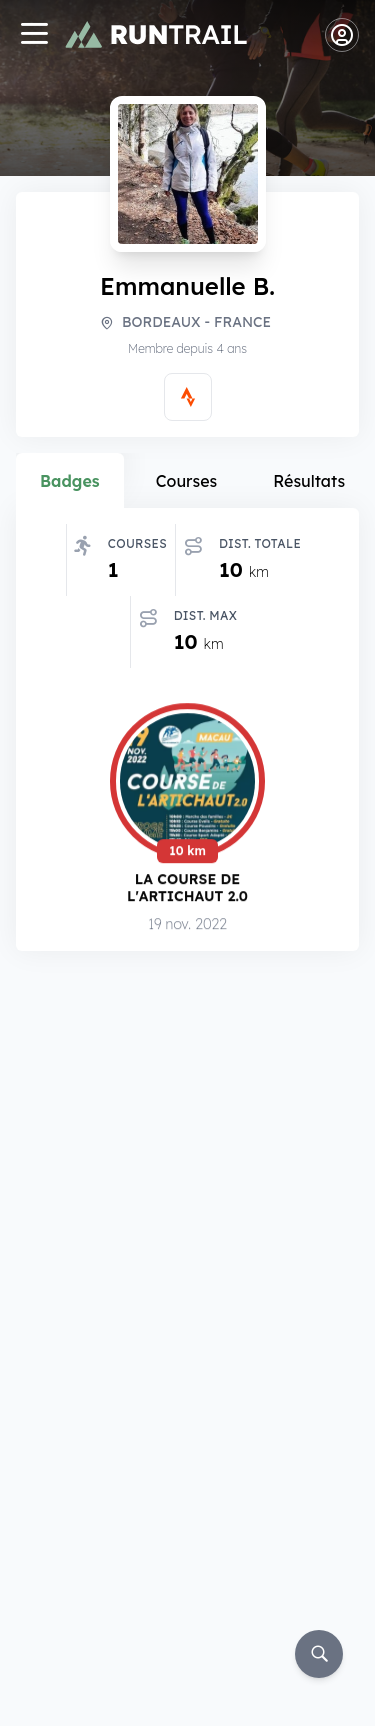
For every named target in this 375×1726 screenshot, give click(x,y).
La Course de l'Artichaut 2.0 (187, 888)
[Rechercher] (319, 1654)
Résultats (309, 481)
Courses (187, 481)
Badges (70, 481)
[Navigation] (34, 35)
